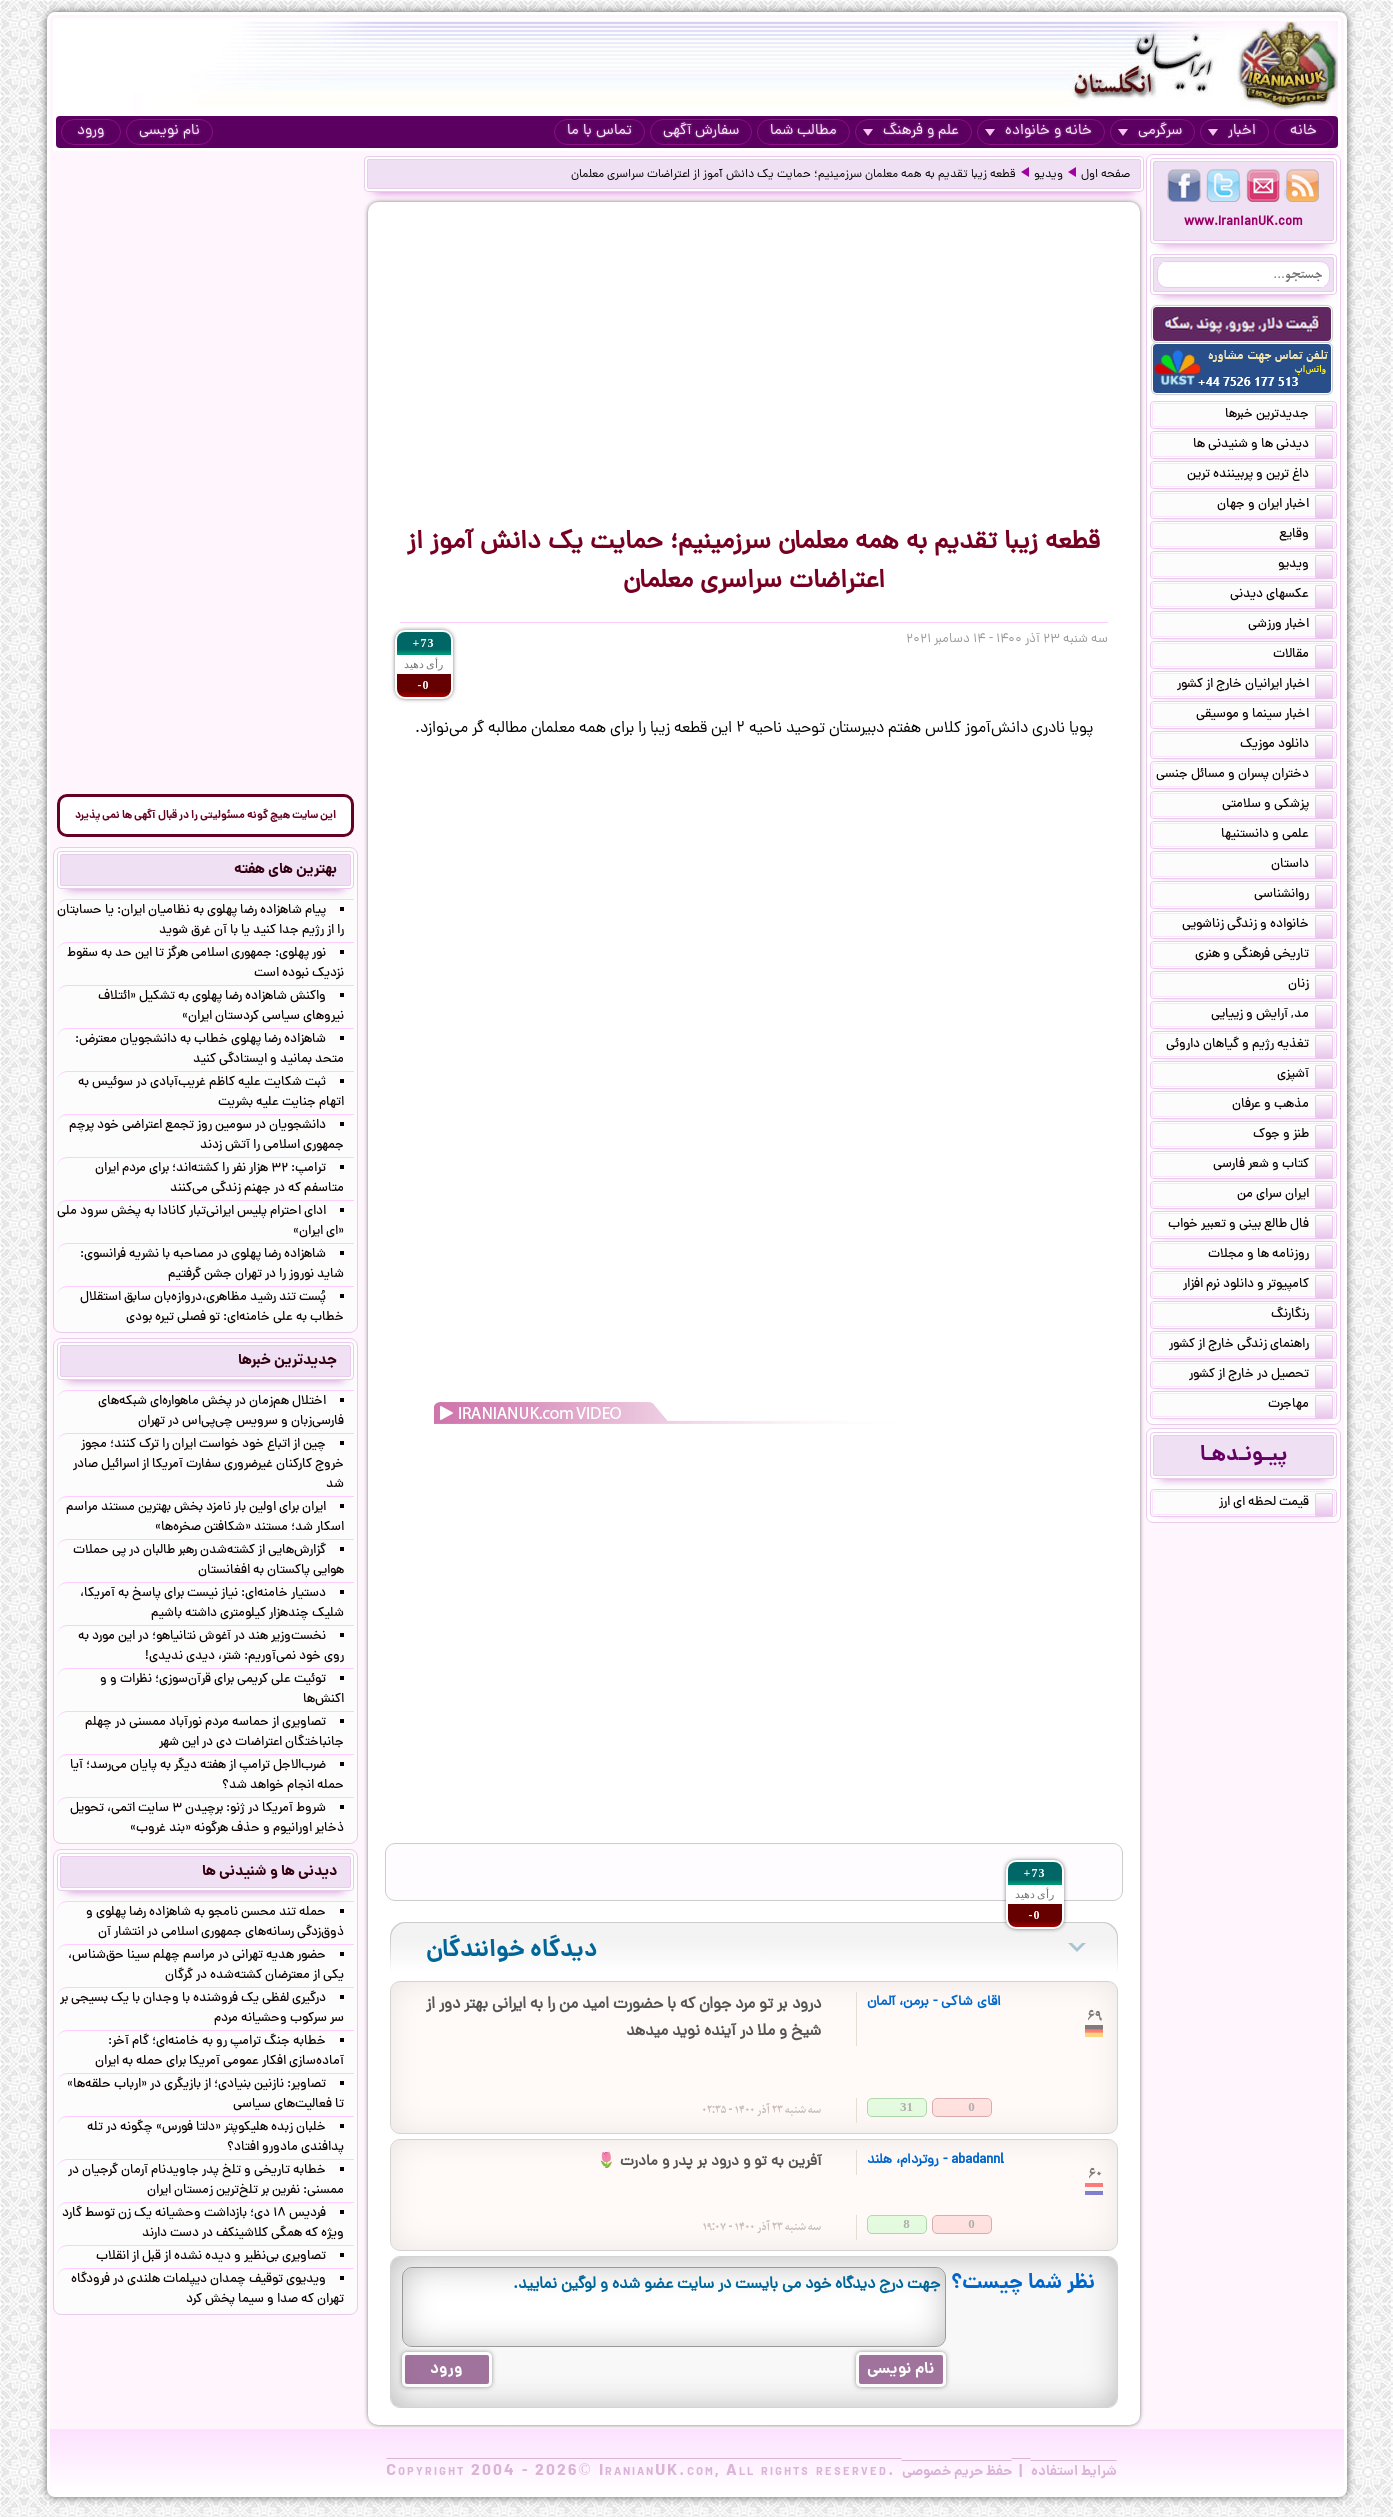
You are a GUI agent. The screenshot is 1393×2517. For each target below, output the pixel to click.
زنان (1310, 986)
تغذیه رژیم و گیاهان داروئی (1249, 1046)
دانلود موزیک (1286, 746)
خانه (1303, 131)
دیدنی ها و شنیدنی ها (1263, 446)
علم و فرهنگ (911, 131)
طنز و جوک (1293, 1136)
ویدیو (1048, 175)
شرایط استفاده (1074, 2472)
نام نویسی (169, 131)
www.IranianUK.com (1243, 222)
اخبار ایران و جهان (1275, 506)
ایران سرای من (1285, 1196)
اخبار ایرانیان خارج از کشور (1255, 686)
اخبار (1232, 131)
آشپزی (1305, 1076)
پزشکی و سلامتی (1277, 806)
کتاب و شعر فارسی (1273, 1166)
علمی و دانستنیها (1277, 836)
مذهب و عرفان (1282, 1106)
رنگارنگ (1302, 1316)
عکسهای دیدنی (1281, 596)
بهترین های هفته (285, 870)
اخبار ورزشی (1290, 626)
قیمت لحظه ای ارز (1276, 1504)
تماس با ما (599, 131)
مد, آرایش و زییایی (1272, 1016)
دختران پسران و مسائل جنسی (1244, 776)
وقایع (1306, 536)
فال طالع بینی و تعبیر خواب (1250, 1226)
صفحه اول (1105, 175)
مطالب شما (803, 131)
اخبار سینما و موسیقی (1264, 716)
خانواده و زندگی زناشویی (1257, 926)
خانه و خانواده (1038, 131)
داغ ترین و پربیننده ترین (1260, 476)
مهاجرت (1300, 1406)
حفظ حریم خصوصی (957, 2472)
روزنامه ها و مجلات (1270, 1256)
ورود (90, 131)
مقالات (1303, 656)
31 (906, 2106)
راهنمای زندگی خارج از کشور (1251, 1346)
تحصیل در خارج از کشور (1261, 1376)
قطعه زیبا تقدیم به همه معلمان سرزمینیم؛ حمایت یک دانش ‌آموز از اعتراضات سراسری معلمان (793, 175)
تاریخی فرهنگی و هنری (1264, 956)
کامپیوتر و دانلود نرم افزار (1258, 1286)
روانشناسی (1293, 896)
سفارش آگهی (701, 131)
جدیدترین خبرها (1279, 416)
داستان (1302, 866)
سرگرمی (1150, 131)
